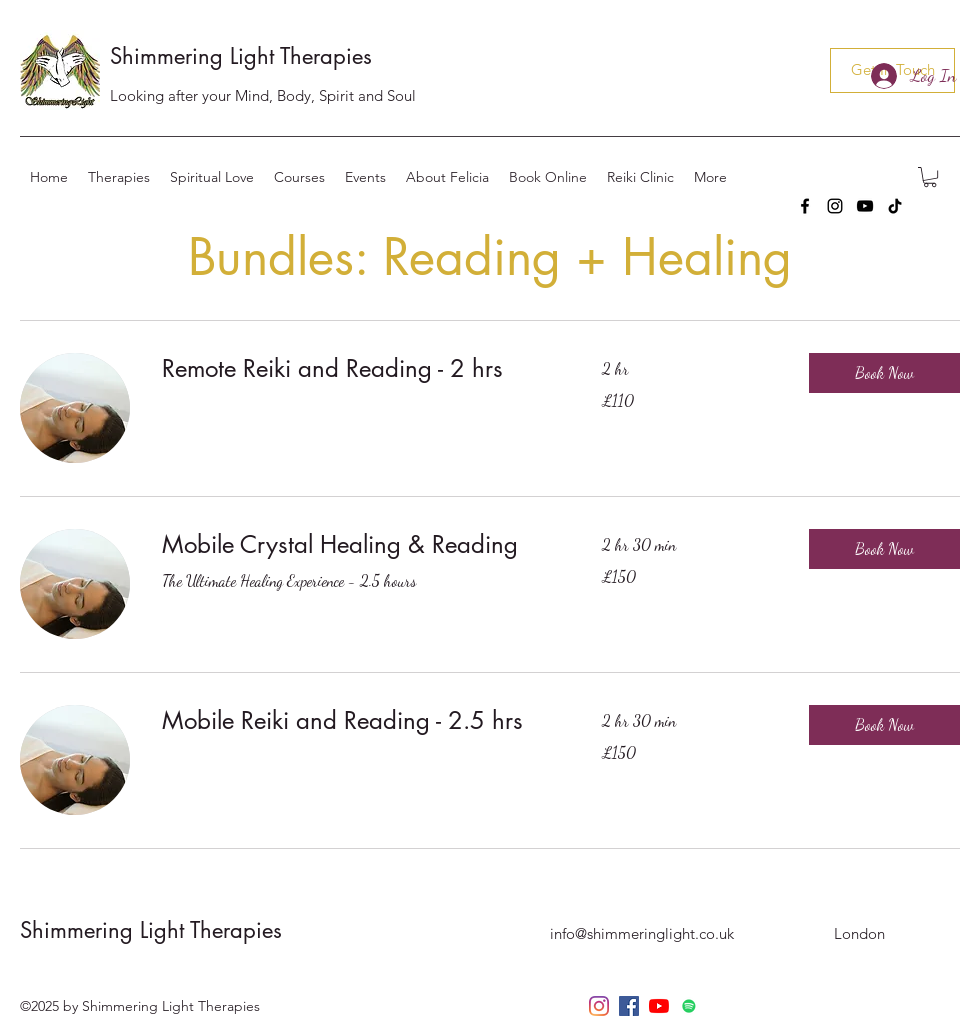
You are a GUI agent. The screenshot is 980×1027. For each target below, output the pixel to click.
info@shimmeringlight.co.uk (642, 933)
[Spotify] (689, 1006)
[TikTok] (895, 206)
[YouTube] (865, 206)
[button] (930, 177)
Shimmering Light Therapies (241, 56)
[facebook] (805, 206)
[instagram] (835, 206)
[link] (358, 369)
